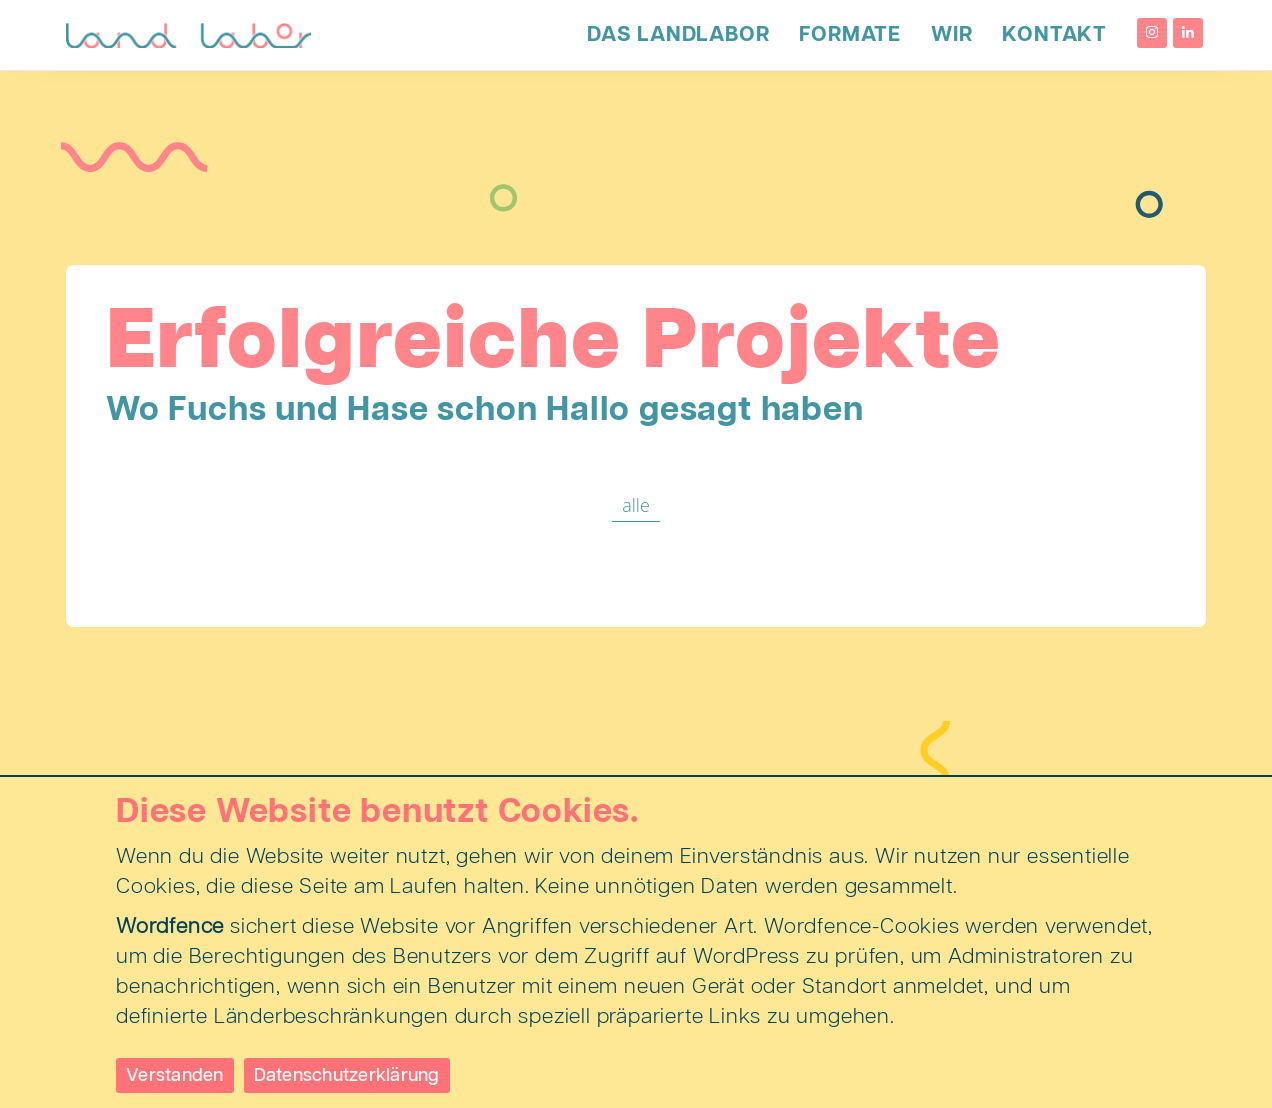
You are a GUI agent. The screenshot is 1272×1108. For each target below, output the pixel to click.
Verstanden (175, 1076)
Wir (951, 35)
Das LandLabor (678, 35)
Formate (850, 35)
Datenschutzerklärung (347, 1076)
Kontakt (1054, 35)
